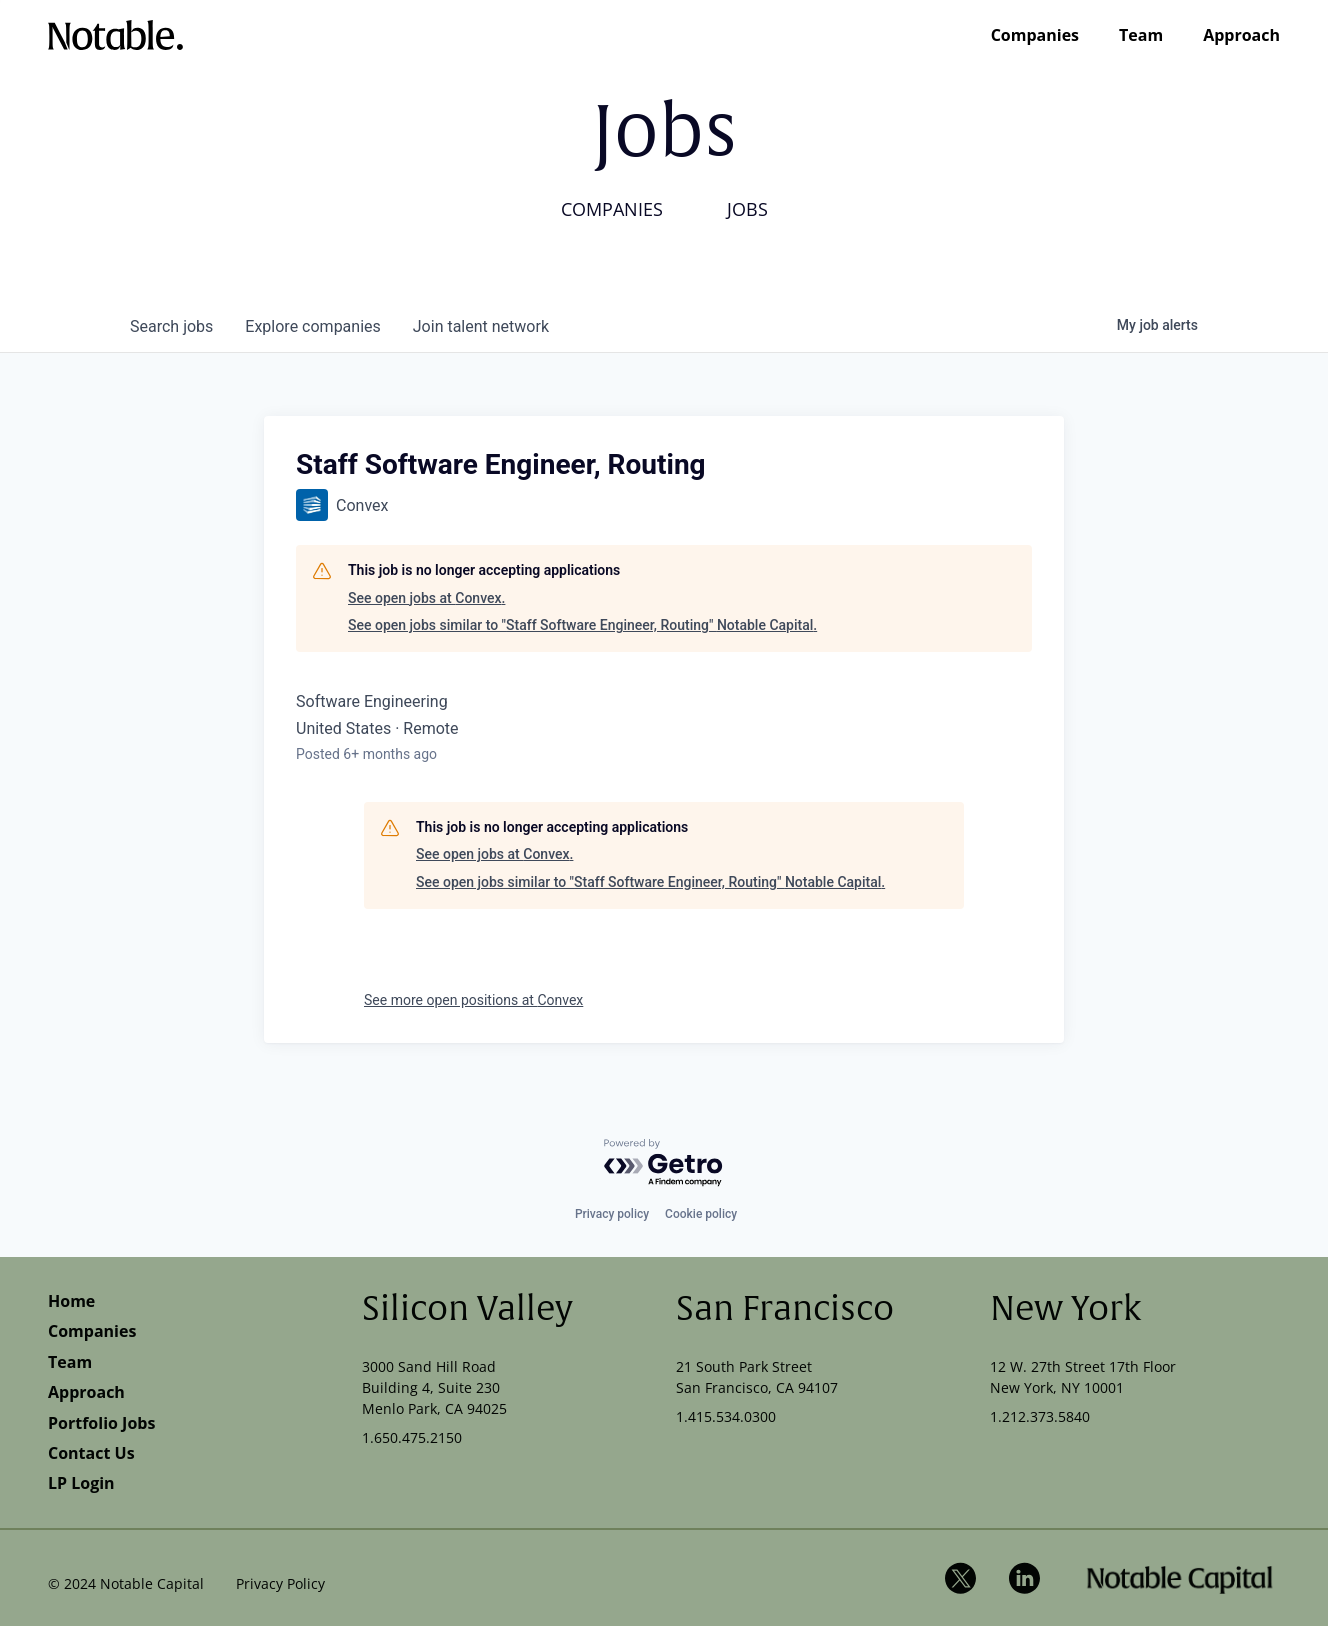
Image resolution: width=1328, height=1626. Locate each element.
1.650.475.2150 (412, 1437)
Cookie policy (701, 1214)
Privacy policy (612, 1214)
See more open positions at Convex (473, 1000)
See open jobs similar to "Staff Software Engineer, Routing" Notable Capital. (582, 625)
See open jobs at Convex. (426, 598)
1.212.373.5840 (1040, 1416)
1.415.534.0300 (726, 1416)
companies (312, 326)
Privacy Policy (280, 1583)
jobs (171, 326)
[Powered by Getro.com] (664, 1163)
